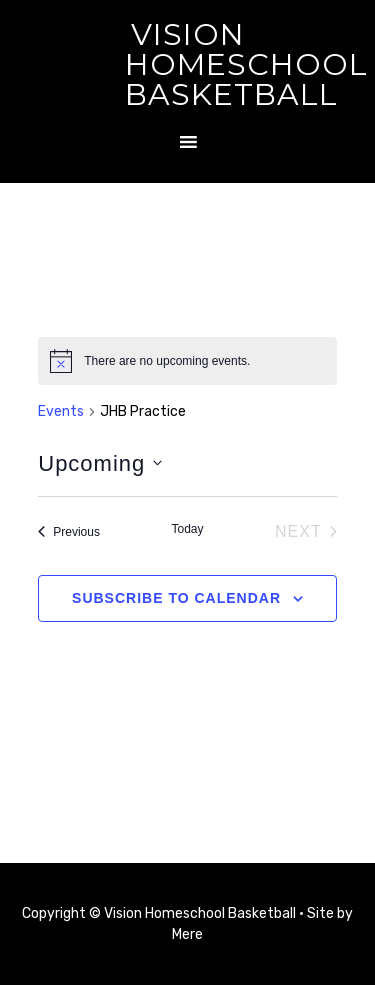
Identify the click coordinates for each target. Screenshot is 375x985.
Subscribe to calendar (176, 598)
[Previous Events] (69, 532)
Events (61, 411)
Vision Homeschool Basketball (246, 64)
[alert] (187, 361)
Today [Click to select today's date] (187, 529)
